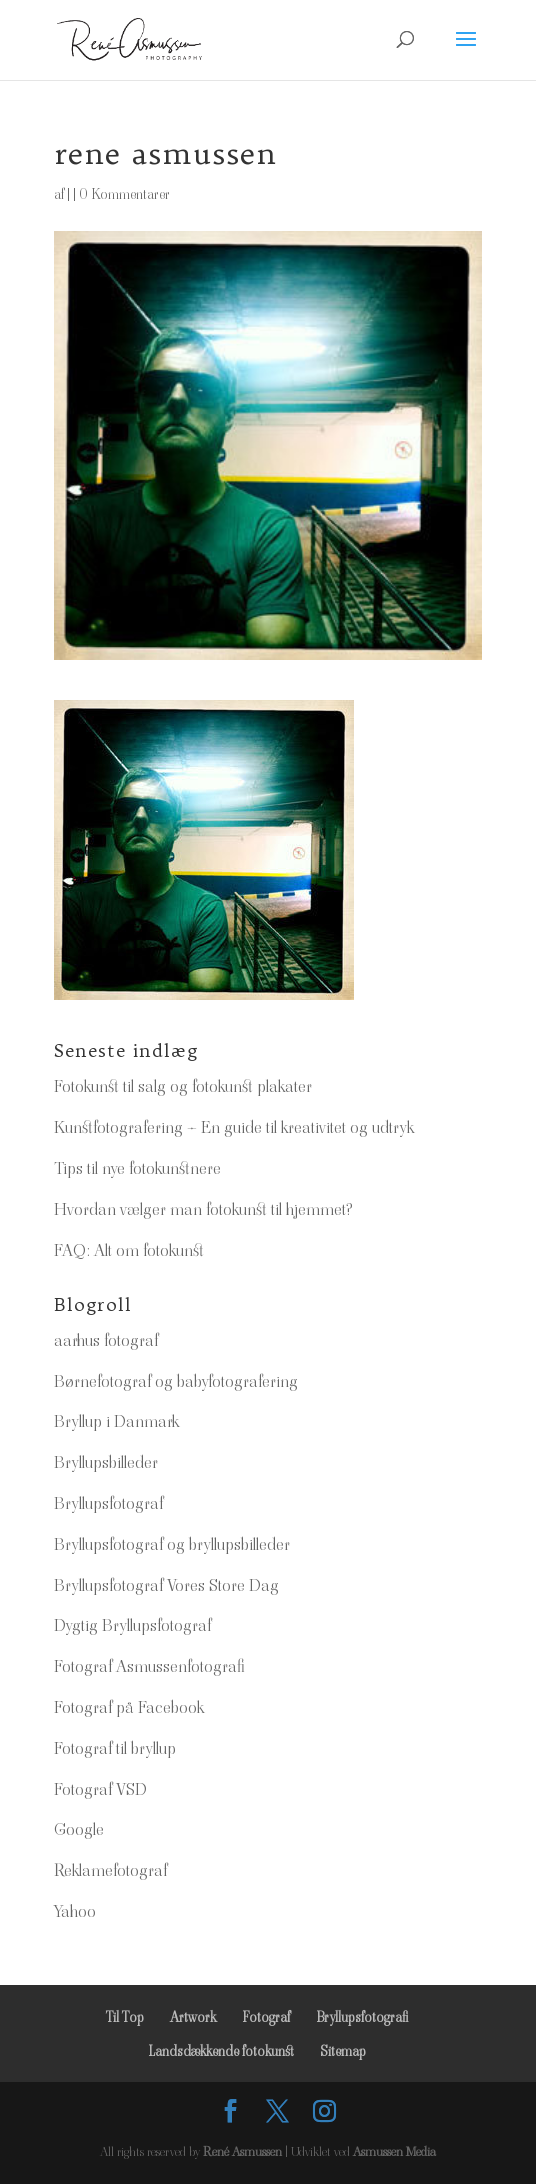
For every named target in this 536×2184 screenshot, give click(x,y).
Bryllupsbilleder (106, 1462)
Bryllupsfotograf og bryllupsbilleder (172, 1544)
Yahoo (75, 1911)
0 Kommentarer (124, 194)
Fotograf (266, 2017)
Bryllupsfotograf (108, 1503)
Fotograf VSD (100, 1789)
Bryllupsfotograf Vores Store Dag (166, 1585)
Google (79, 1829)
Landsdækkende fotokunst (221, 2051)
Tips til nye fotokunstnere (137, 1168)
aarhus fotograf (106, 1340)
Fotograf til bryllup (115, 1748)
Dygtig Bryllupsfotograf (132, 1625)
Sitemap (343, 2051)
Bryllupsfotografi (362, 2017)
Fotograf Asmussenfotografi (149, 1666)
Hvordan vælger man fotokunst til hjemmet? (203, 1209)
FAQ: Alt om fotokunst (129, 1250)
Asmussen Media (394, 2151)
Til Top (125, 2017)
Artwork (193, 2017)
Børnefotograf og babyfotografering (176, 1381)
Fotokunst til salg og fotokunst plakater (183, 1086)
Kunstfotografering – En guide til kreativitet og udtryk (234, 1127)
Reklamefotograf (110, 1870)
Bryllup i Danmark (116, 1421)
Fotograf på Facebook (129, 1707)
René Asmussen (242, 2151)
